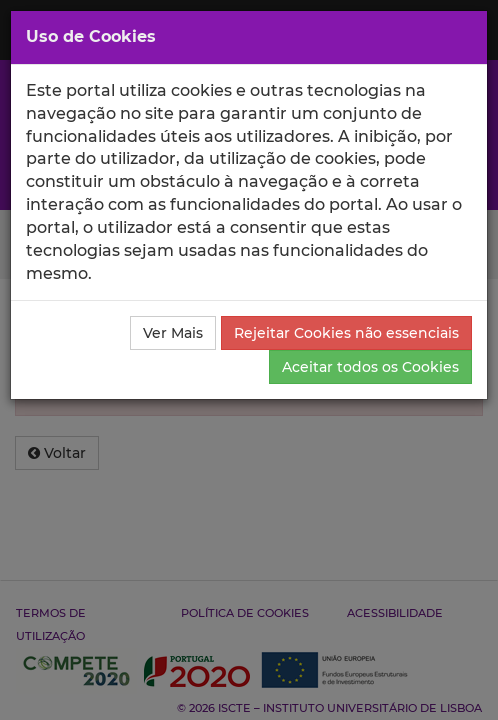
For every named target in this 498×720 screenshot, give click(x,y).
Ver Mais (173, 333)
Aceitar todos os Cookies (370, 367)
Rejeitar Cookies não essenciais (346, 333)
